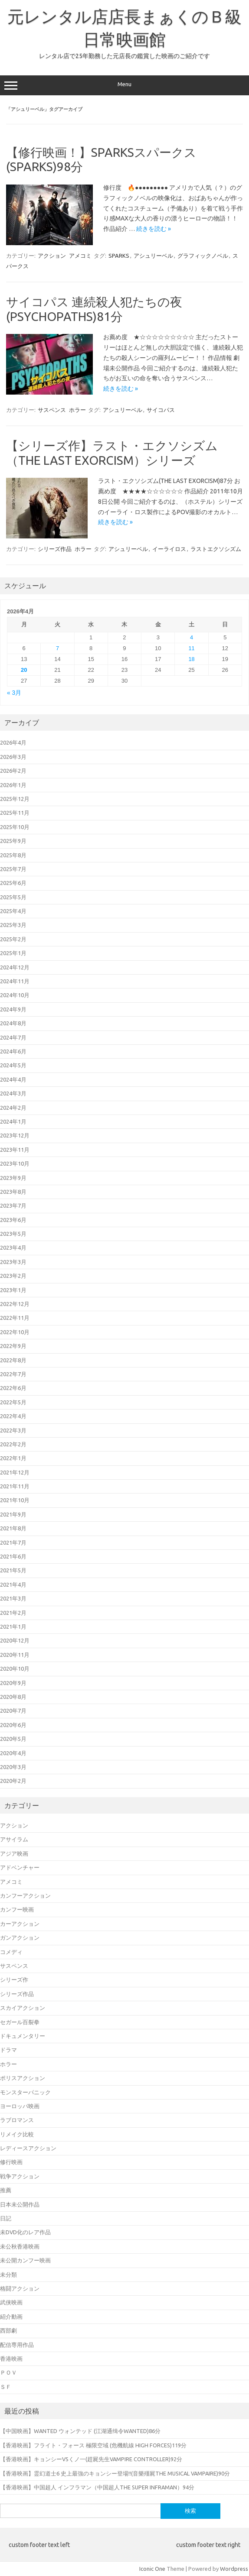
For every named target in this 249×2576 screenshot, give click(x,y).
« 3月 (14, 693)
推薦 (5, 2190)
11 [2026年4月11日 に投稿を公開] (191, 648)
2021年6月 (13, 1556)
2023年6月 (13, 1220)
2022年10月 (14, 1332)
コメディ (11, 1952)
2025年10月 (14, 827)
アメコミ (80, 256)
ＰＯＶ (8, 2372)
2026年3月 (13, 757)
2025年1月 (13, 953)
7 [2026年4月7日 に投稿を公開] (57, 648)
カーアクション (19, 1924)
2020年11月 (14, 1655)
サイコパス (161, 410)
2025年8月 (13, 855)
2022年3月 (13, 1430)
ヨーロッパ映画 (19, 2106)
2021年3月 (13, 1598)
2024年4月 (13, 1079)
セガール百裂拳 (19, 2022)
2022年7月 (13, 1374)
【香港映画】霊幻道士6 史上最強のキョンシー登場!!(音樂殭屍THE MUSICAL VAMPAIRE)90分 (115, 2473)
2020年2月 (13, 1781)
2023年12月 (14, 1135)
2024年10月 (14, 995)
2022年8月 (13, 1360)
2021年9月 (13, 1514)
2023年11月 (14, 1150)
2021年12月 (14, 1472)
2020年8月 (13, 1697)
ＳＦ (5, 2387)
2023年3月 (13, 1262)
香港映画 (11, 2359)
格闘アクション (19, 2288)
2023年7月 (13, 1205)
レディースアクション (28, 2148)
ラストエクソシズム (215, 549)
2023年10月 (14, 1163)
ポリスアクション (22, 2078)
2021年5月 (13, 1570)
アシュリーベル (153, 256)
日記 (5, 2218)
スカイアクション (22, 2008)
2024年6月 (13, 1051)
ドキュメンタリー (22, 2036)
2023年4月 (13, 1247)
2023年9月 (13, 1178)
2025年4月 (13, 911)
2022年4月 (13, 1416)
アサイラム (14, 1839)
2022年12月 (14, 1304)
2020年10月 (14, 1668)
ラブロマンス (17, 2120)
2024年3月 (13, 1093)
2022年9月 (13, 1346)
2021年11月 (14, 1486)
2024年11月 (14, 981)
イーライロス (169, 549)
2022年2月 (13, 1444)
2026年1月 (13, 785)
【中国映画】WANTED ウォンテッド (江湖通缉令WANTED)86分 (80, 2431)
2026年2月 (13, 771)
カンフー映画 (17, 1909)
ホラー (77, 410)
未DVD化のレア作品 (25, 2232)
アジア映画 (14, 1853)
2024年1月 (13, 1121)
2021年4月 (13, 1584)
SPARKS (118, 256)
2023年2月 (13, 1276)
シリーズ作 (14, 1980)
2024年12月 (14, 967)
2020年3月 (13, 1767)
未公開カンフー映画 (25, 2260)
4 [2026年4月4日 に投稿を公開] (191, 637)
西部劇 (8, 2330)
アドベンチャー (19, 1867)
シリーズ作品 (55, 549)
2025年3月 (13, 925)
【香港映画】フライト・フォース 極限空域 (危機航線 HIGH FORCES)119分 (93, 2445)
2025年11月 (14, 813)
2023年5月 (13, 1234)
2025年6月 (13, 883)
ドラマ (8, 2050)
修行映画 (11, 2162)
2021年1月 (13, 1626)
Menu (124, 85)
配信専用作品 (17, 2345)
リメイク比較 (17, 2134)
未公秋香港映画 (19, 2246)
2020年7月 (13, 1711)
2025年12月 (14, 799)
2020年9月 (13, 1683)
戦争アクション (19, 2176)
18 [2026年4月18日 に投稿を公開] (191, 659)
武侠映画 (11, 2302)
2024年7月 (13, 1037)
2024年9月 (13, 1009)
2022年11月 (14, 1318)
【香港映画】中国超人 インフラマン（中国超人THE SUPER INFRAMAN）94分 (97, 2487)
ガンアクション (19, 1937)
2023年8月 (13, 1192)
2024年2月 (13, 1108)
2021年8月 (13, 1528)
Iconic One (152, 2569)
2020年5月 (13, 1739)
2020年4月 (13, 1753)
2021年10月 (14, 1500)
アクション (52, 256)
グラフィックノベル (202, 256)
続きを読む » (153, 228)
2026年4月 (13, 742)
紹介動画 (11, 2317)
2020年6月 (13, 1725)
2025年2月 (13, 939)
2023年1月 (13, 1290)
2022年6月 (13, 1388)
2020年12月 (14, 1640)
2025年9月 (13, 841)
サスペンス (52, 410)
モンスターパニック (25, 2092)
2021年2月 (13, 1613)
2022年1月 (13, 1458)
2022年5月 (13, 1402)
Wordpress (234, 2569)
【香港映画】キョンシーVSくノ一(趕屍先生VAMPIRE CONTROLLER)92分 (91, 2459)
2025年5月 (13, 897)
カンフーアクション (25, 1895)
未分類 (8, 2274)
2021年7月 (13, 1542)
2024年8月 (13, 1023)
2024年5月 (13, 1065)
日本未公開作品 (19, 2204)
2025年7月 (13, 869)
